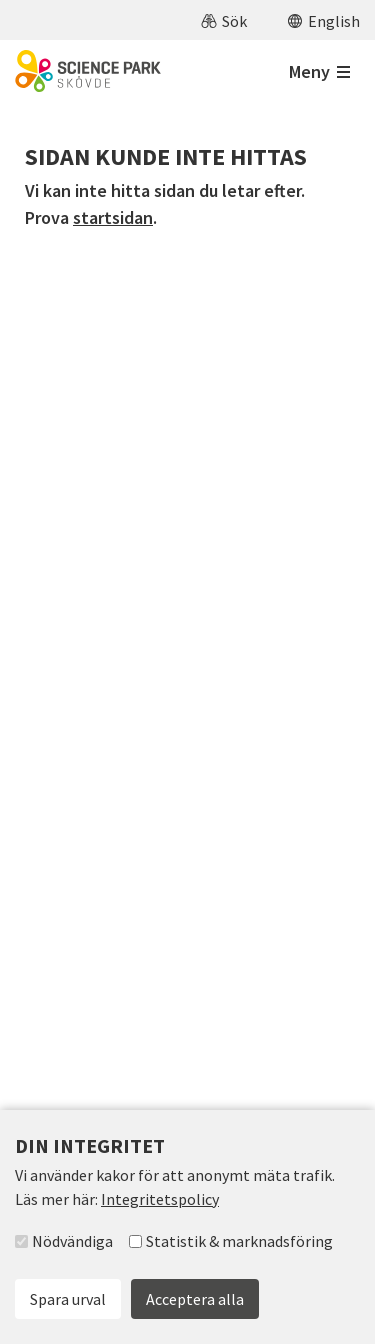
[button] (224, 20)
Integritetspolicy (160, 1199)
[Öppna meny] (319, 71)
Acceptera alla (195, 1299)
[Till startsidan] (88, 71)
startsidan (113, 217)
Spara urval (68, 1299)
